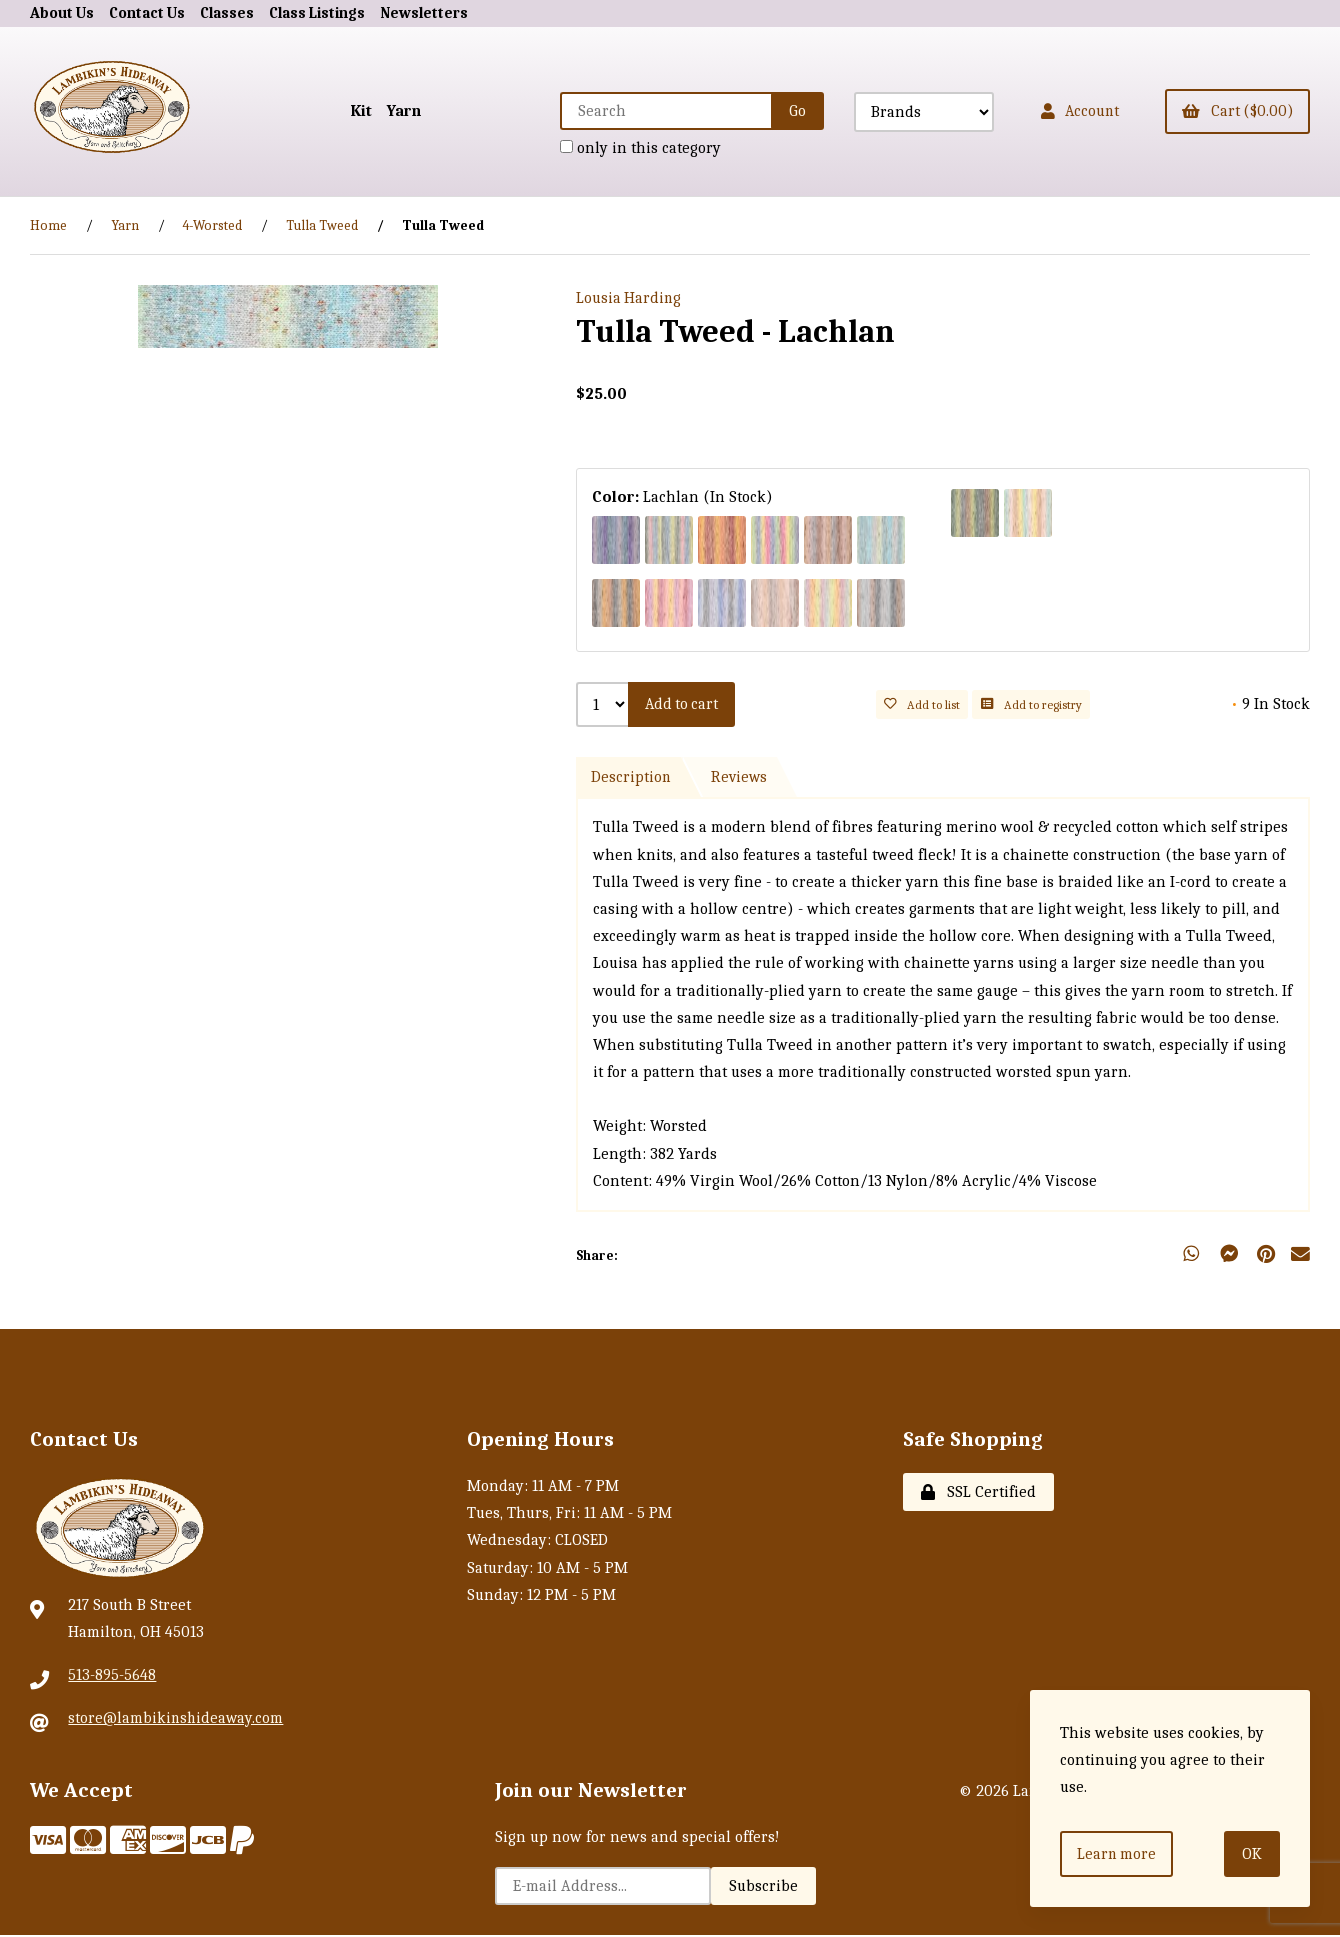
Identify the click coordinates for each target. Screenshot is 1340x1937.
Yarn (388, 111)
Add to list (925, 705)
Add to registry (1033, 705)
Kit (345, 111)
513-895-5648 (112, 1677)
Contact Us (152, 13)
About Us (63, 13)
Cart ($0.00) (1234, 111)
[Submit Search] (784, 111)
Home (48, 225)
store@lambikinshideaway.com (177, 1720)
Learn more (1118, 1853)
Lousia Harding (629, 299)
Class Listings (331, 13)
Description (631, 779)
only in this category (627, 148)
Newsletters (443, 13)
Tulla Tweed (322, 225)
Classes (235, 13)
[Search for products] (654, 111)
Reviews (741, 779)
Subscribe (763, 1888)
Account (1070, 111)
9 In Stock (1270, 705)
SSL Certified (978, 1494)
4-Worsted (212, 225)
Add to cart (684, 705)
